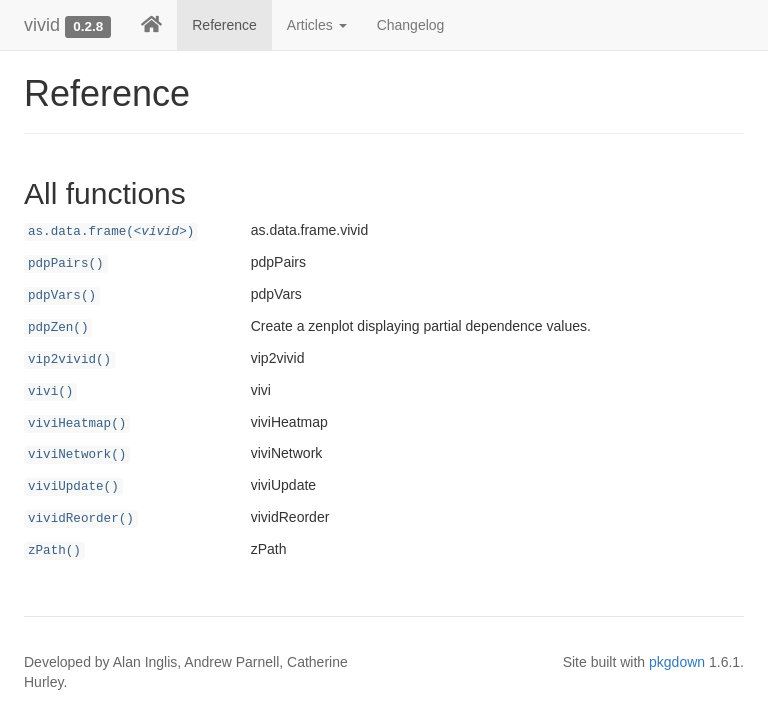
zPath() (54, 551)
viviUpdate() (73, 487)
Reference (224, 25)
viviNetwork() (77, 455)
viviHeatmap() (77, 424)
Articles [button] (317, 25)
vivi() (50, 392)
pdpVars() (62, 296)
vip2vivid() (69, 360)
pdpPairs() (66, 264)
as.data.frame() (111, 232)
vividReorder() (81, 519)
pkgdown (677, 662)
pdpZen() (58, 328)
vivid (42, 25)
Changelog (411, 25)
